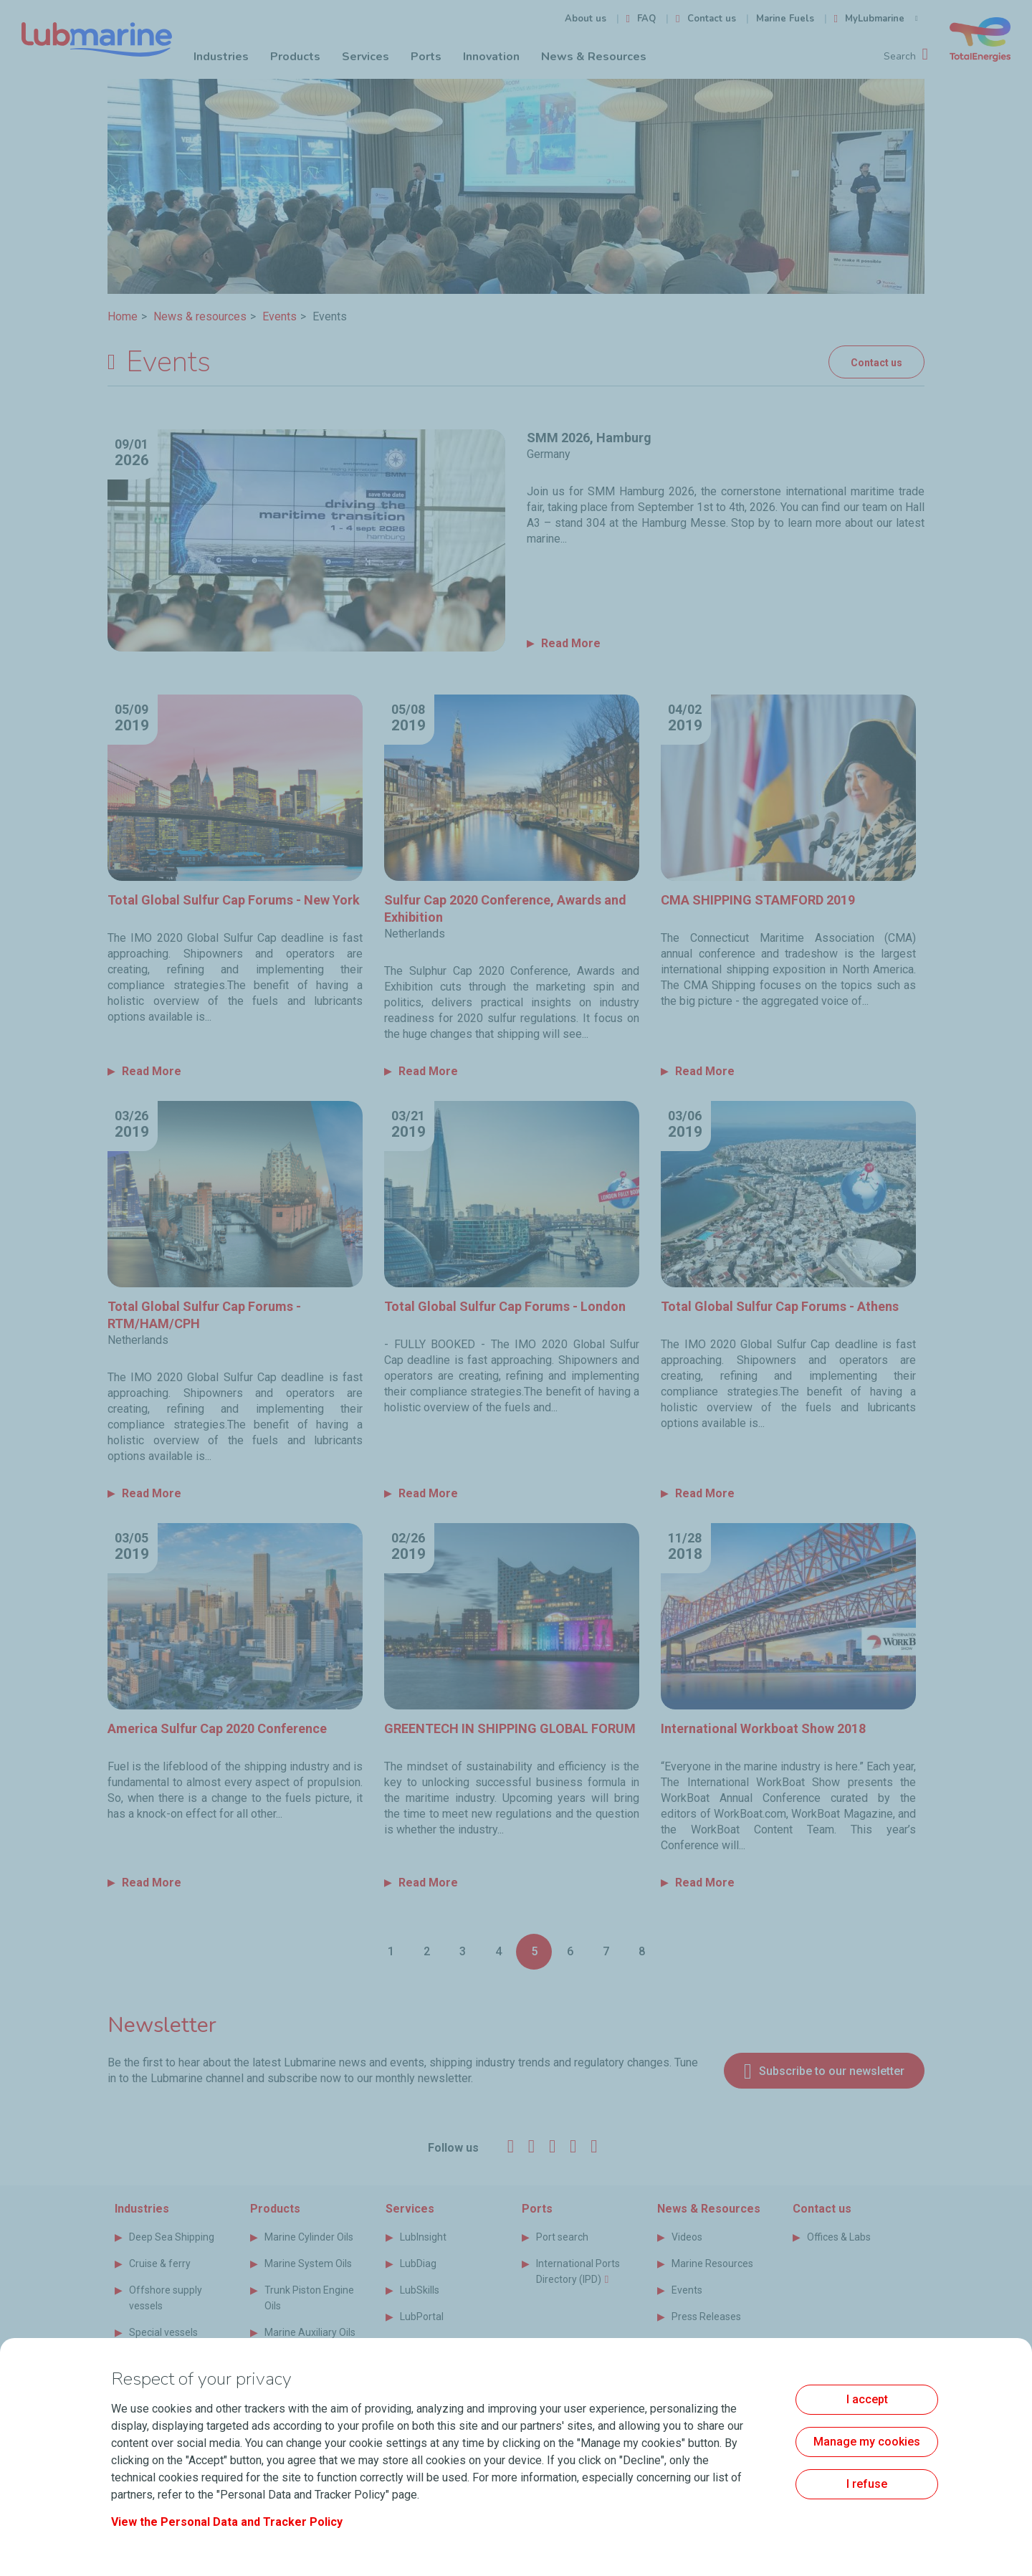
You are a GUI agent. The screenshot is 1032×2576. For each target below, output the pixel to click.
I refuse (866, 2484)
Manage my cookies (866, 2441)
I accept (867, 2399)
